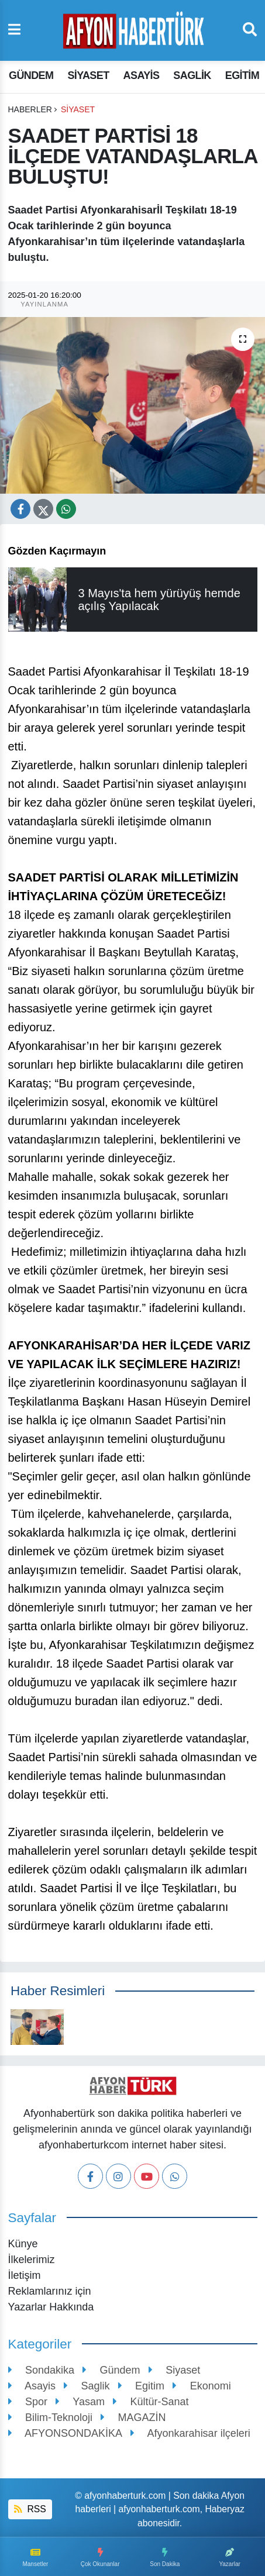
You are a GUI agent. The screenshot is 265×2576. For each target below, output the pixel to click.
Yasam (80, 2402)
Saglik (192, 75)
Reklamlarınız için (49, 2291)
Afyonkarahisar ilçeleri (190, 2433)
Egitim (242, 75)
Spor (28, 2402)
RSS (30, 2509)
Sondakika (41, 2370)
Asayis (141, 75)
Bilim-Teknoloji (50, 2417)
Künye (23, 2244)
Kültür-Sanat (151, 2402)
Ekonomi (202, 2386)
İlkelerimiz (31, 2259)
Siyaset (88, 75)
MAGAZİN (133, 2417)
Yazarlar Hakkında (51, 2307)
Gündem (31, 75)
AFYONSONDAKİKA (65, 2433)
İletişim (24, 2275)
